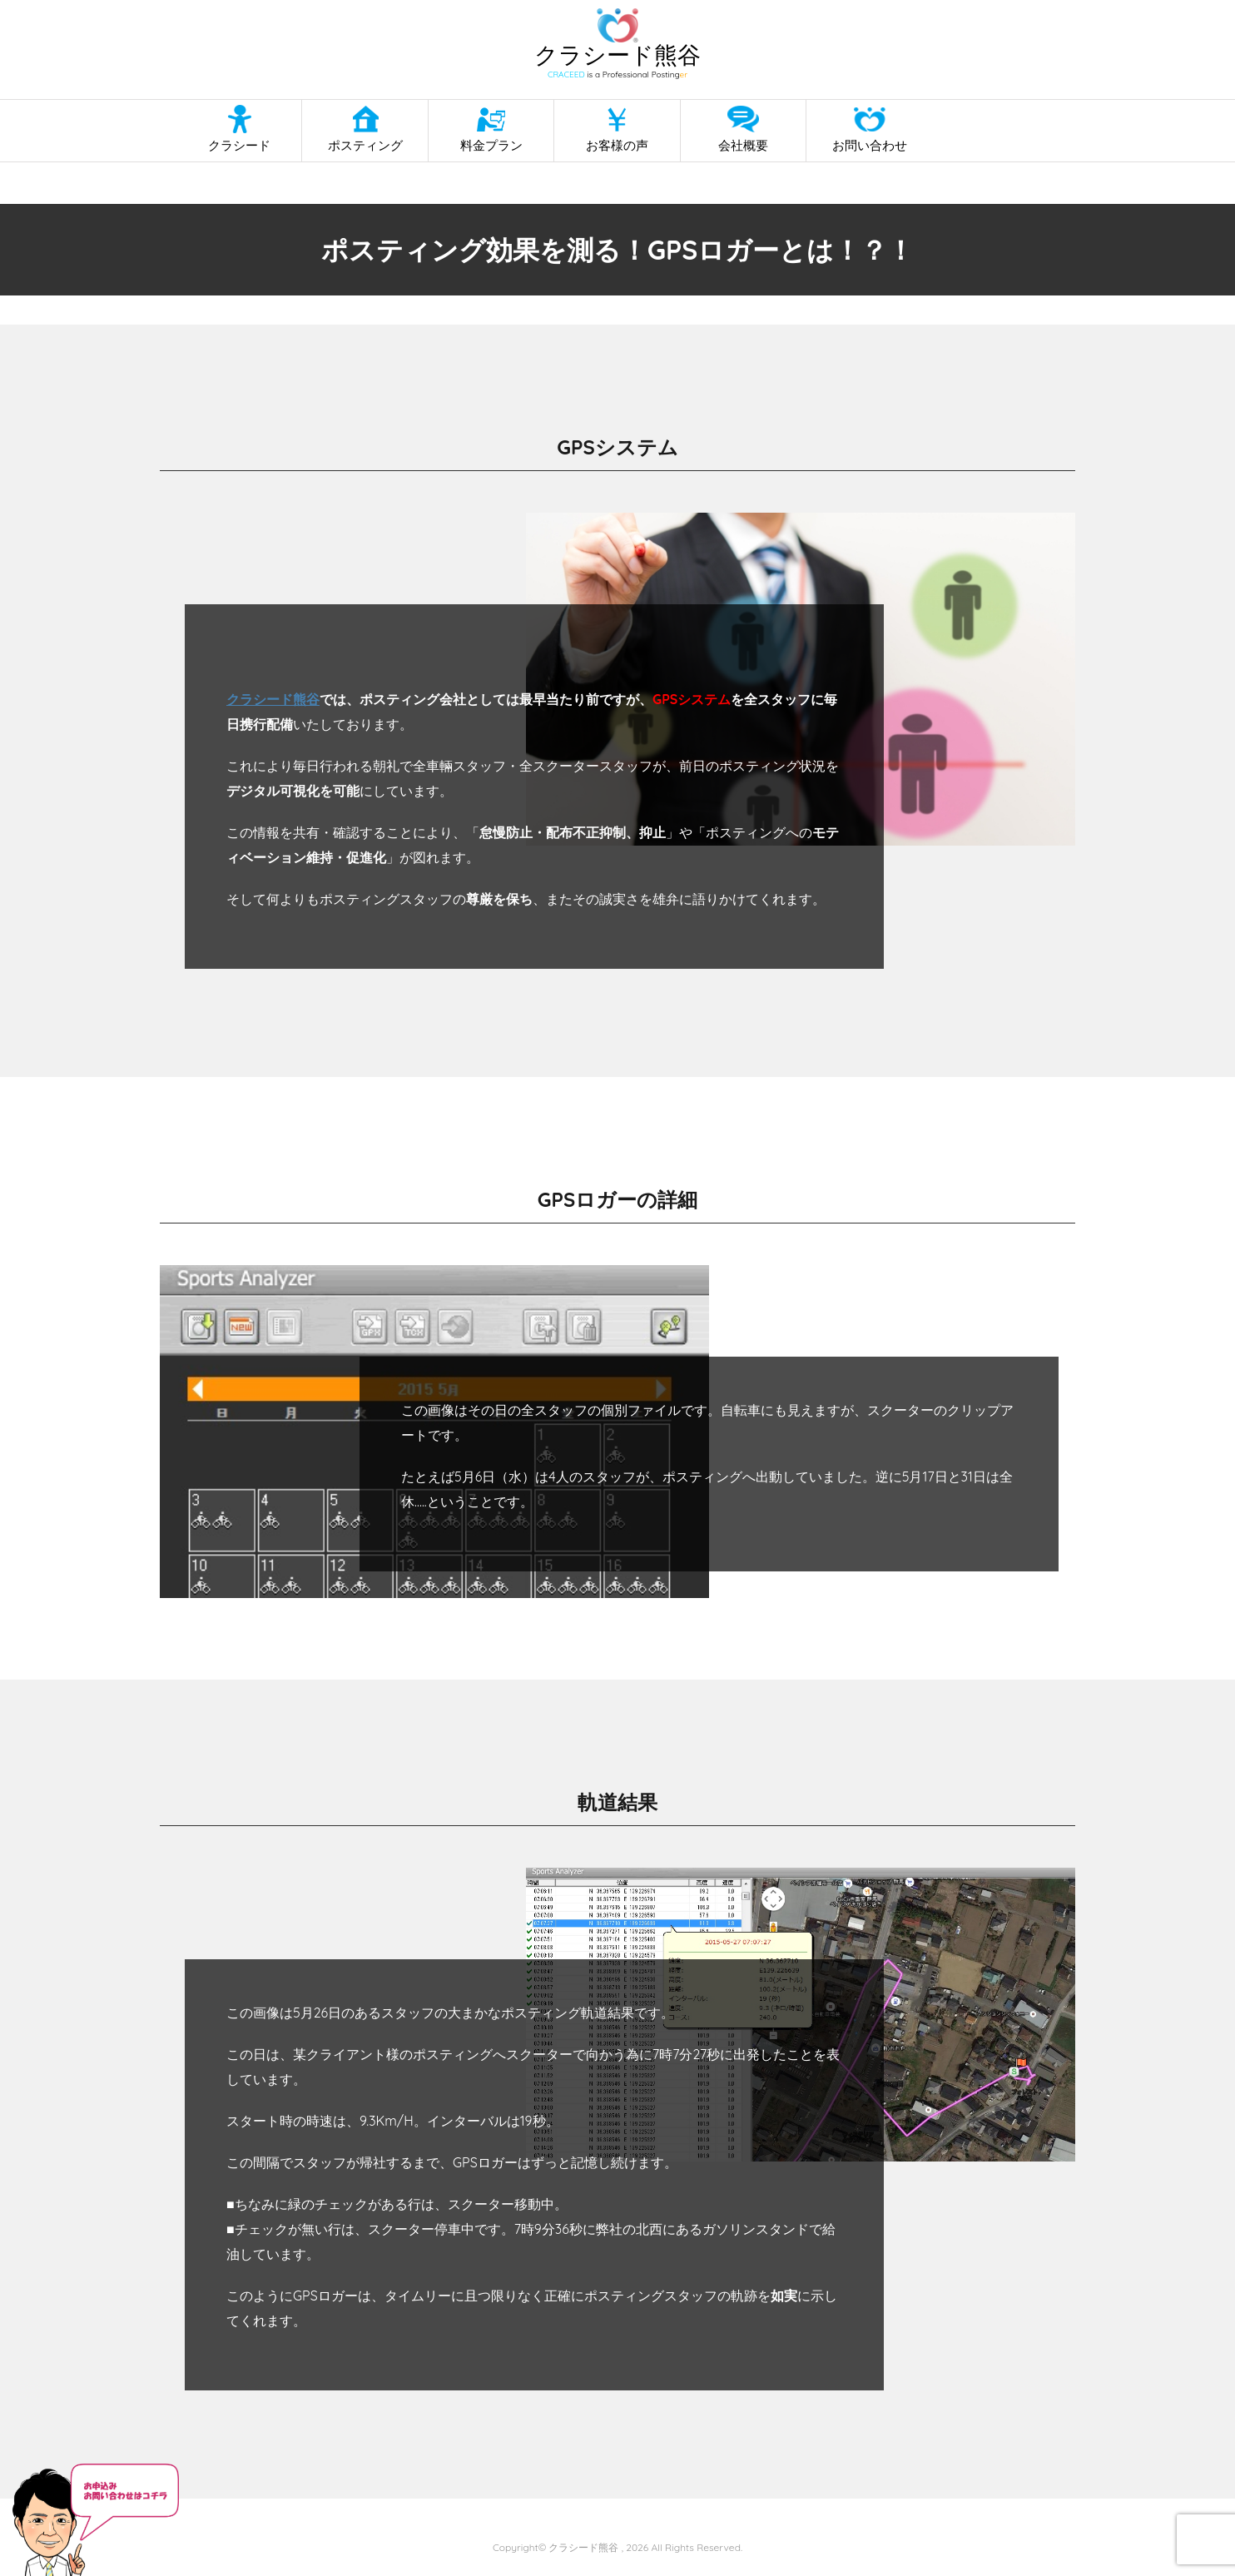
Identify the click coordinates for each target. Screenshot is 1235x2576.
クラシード (239, 145)
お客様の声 (617, 145)
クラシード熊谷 (273, 699)
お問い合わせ (869, 145)
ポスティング (365, 145)
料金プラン (491, 145)
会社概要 (743, 145)
